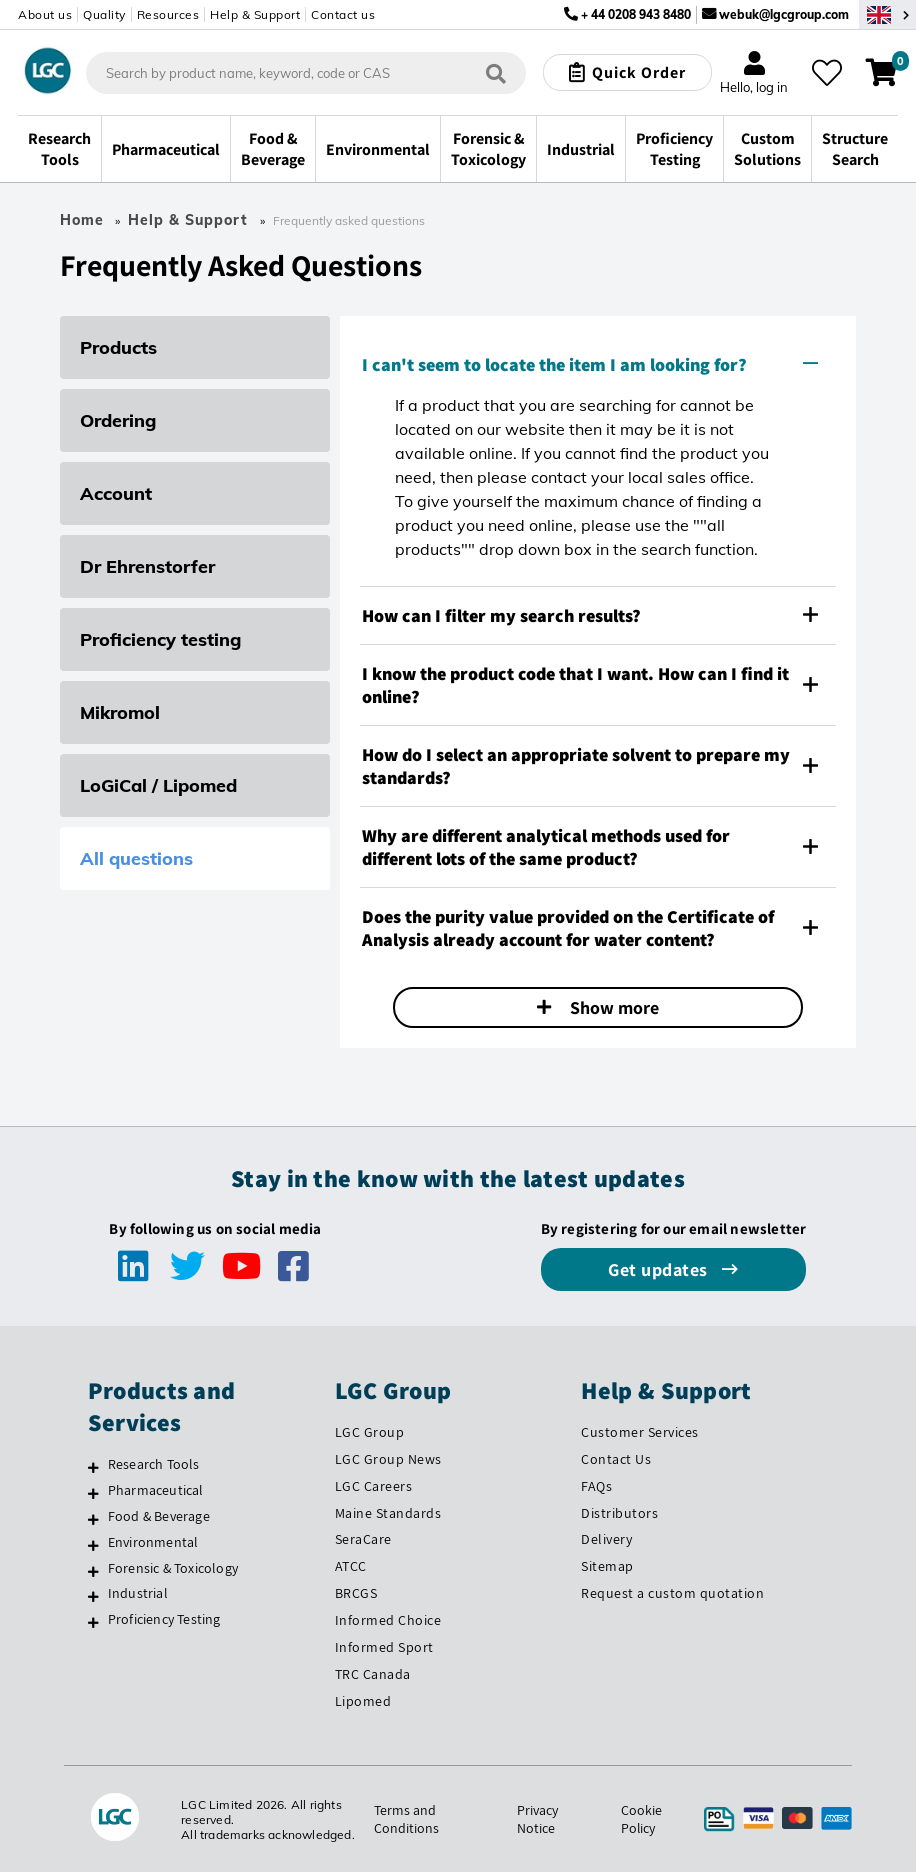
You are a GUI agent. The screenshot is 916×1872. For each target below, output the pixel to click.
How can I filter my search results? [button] (590, 615)
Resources (168, 14)
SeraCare (363, 1539)
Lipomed (363, 1701)
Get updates (660, 1269)
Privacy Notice (537, 1819)
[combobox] (306, 73)
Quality (104, 14)
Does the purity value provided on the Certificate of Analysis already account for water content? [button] (590, 928)
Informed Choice (388, 1620)
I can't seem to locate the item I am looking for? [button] (590, 364)
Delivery (606, 1539)
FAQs (596, 1486)
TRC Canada (373, 1674)
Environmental (153, 1542)
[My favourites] (827, 73)
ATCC (351, 1566)
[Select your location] (887, 14)
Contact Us (616, 1459)
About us (45, 14)
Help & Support (255, 14)
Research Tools (154, 1464)
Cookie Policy (641, 1819)
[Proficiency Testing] (93, 1622)
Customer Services (640, 1432)
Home (82, 220)
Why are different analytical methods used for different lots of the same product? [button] (590, 847)
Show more (612, 1007)
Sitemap (607, 1566)
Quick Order (639, 72)
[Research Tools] (93, 1467)
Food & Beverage (159, 1516)
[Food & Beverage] (93, 1519)
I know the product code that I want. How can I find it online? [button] (590, 685)
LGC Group (370, 1432)
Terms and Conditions (405, 1819)
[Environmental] (93, 1545)
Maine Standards (388, 1513)
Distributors (619, 1513)
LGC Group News (388, 1459)
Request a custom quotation (672, 1593)
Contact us (343, 14)
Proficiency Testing (164, 1619)
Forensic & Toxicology (173, 1568)
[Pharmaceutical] (93, 1493)
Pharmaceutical (156, 1490)
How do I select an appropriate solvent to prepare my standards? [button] (590, 766)
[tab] (598, 364)
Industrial (138, 1593)
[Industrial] (93, 1596)
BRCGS (356, 1593)
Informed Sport (384, 1647)
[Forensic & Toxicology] (93, 1571)
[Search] (496, 73)
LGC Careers (374, 1486)
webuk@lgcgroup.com (784, 14)
